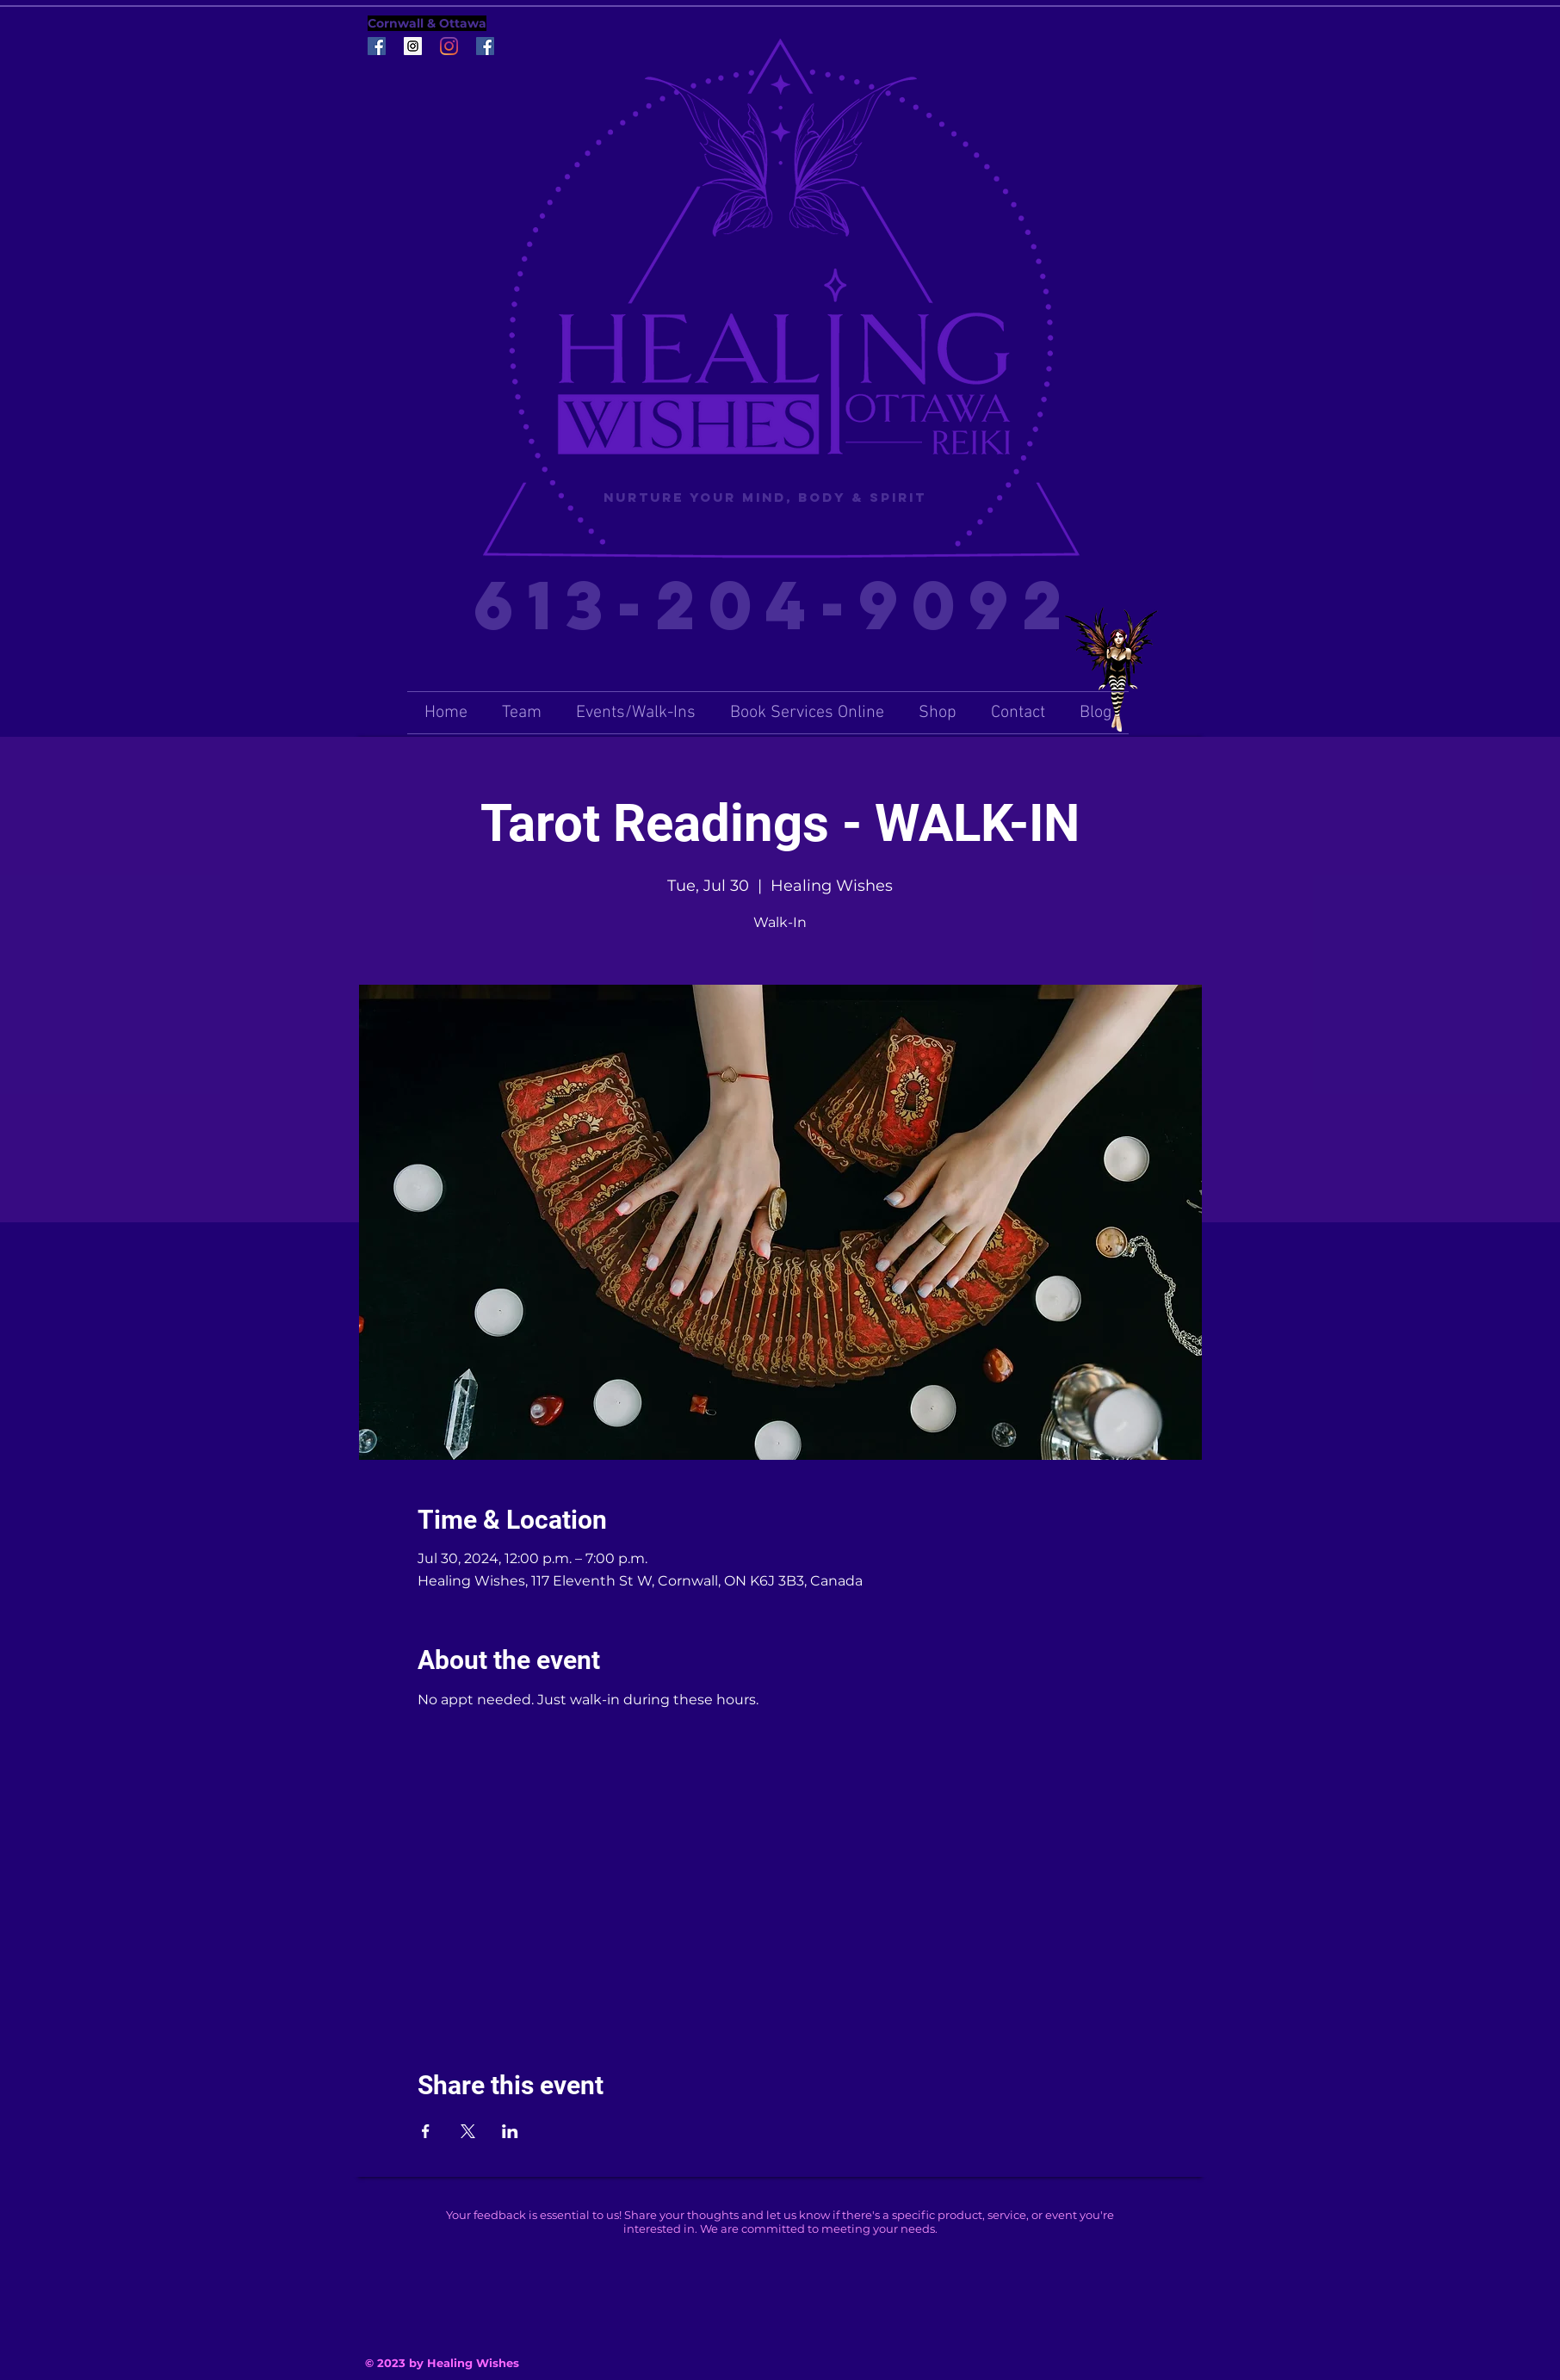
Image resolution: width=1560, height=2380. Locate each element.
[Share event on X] (468, 2131)
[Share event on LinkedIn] (510, 2131)
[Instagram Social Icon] (413, 46)
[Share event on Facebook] (426, 2131)
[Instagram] (449, 46)
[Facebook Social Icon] (377, 46)
